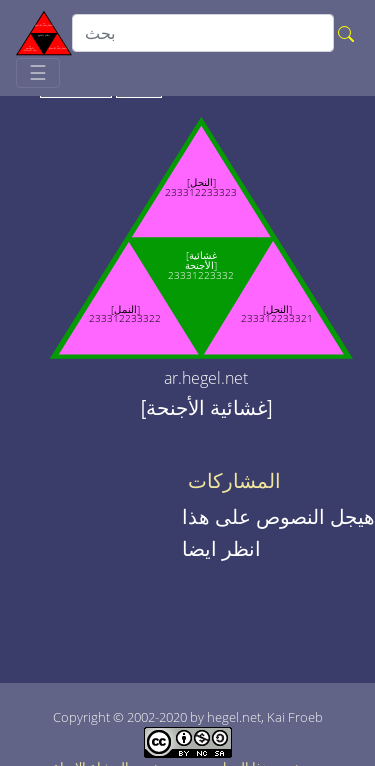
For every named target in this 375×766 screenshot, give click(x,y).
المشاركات (234, 481)
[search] (203, 33)
